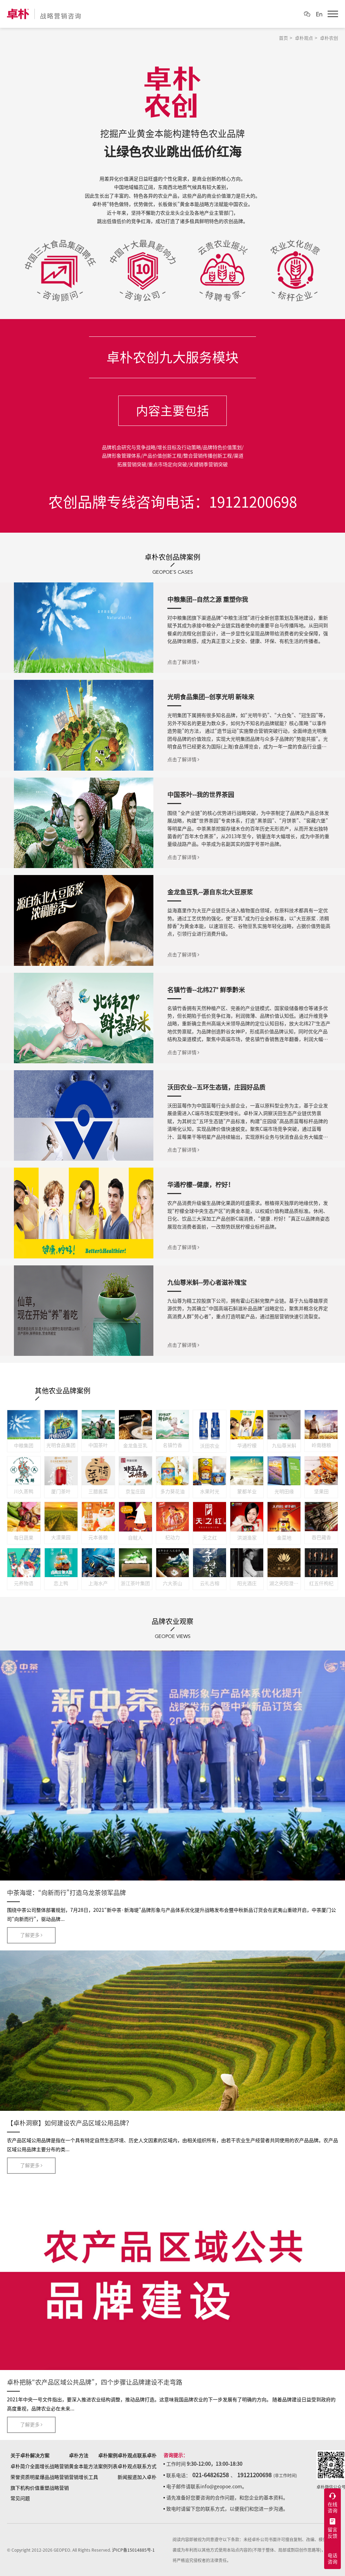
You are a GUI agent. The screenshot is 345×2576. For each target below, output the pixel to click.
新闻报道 (127, 2477)
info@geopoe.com (221, 2486)
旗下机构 (20, 2488)
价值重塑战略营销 (49, 2488)
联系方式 (147, 2466)
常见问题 (20, 2498)
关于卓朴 (20, 2455)
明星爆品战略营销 (49, 2477)
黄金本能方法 (83, 2466)
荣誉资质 (20, 2477)
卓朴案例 (108, 2455)
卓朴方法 (78, 2455)
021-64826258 (210, 2475)
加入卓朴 (147, 2477)
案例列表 (108, 2466)
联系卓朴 (147, 2455)
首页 (283, 38)
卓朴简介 (20, 2466)
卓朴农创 (329, 38)
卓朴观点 (304, 38)
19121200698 (254, 2475)
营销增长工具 (83, 2477)
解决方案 (39, 2455)
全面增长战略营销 (49, 2466)
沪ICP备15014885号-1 (133, 2550)
